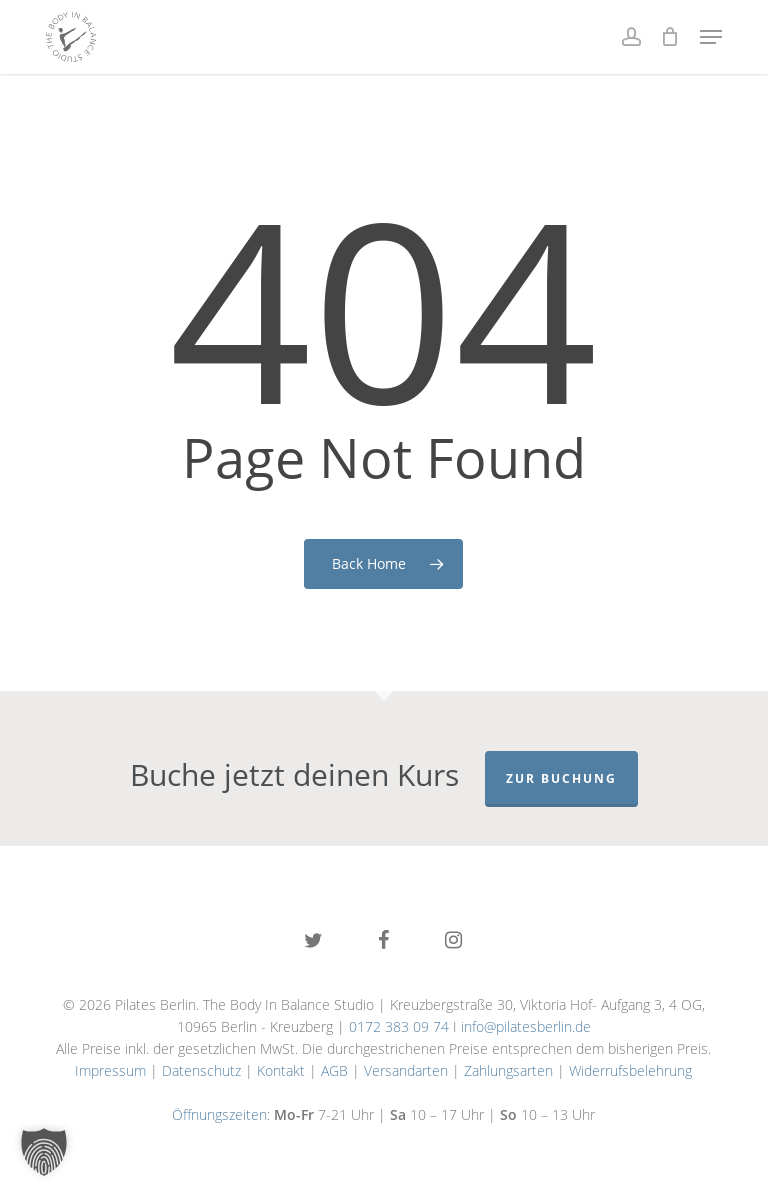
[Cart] (670, 37)
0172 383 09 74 (399, 1026)
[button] (711, 37)
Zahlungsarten (508, 1070)
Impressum (110, 1070)
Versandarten (406, 1070)
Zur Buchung (561, 778)
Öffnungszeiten (219, 1114)
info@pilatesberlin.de (526, 1026)
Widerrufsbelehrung (630, 1070)
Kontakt (281, 1070)
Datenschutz (201, 1070)
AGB (334, 1070)
